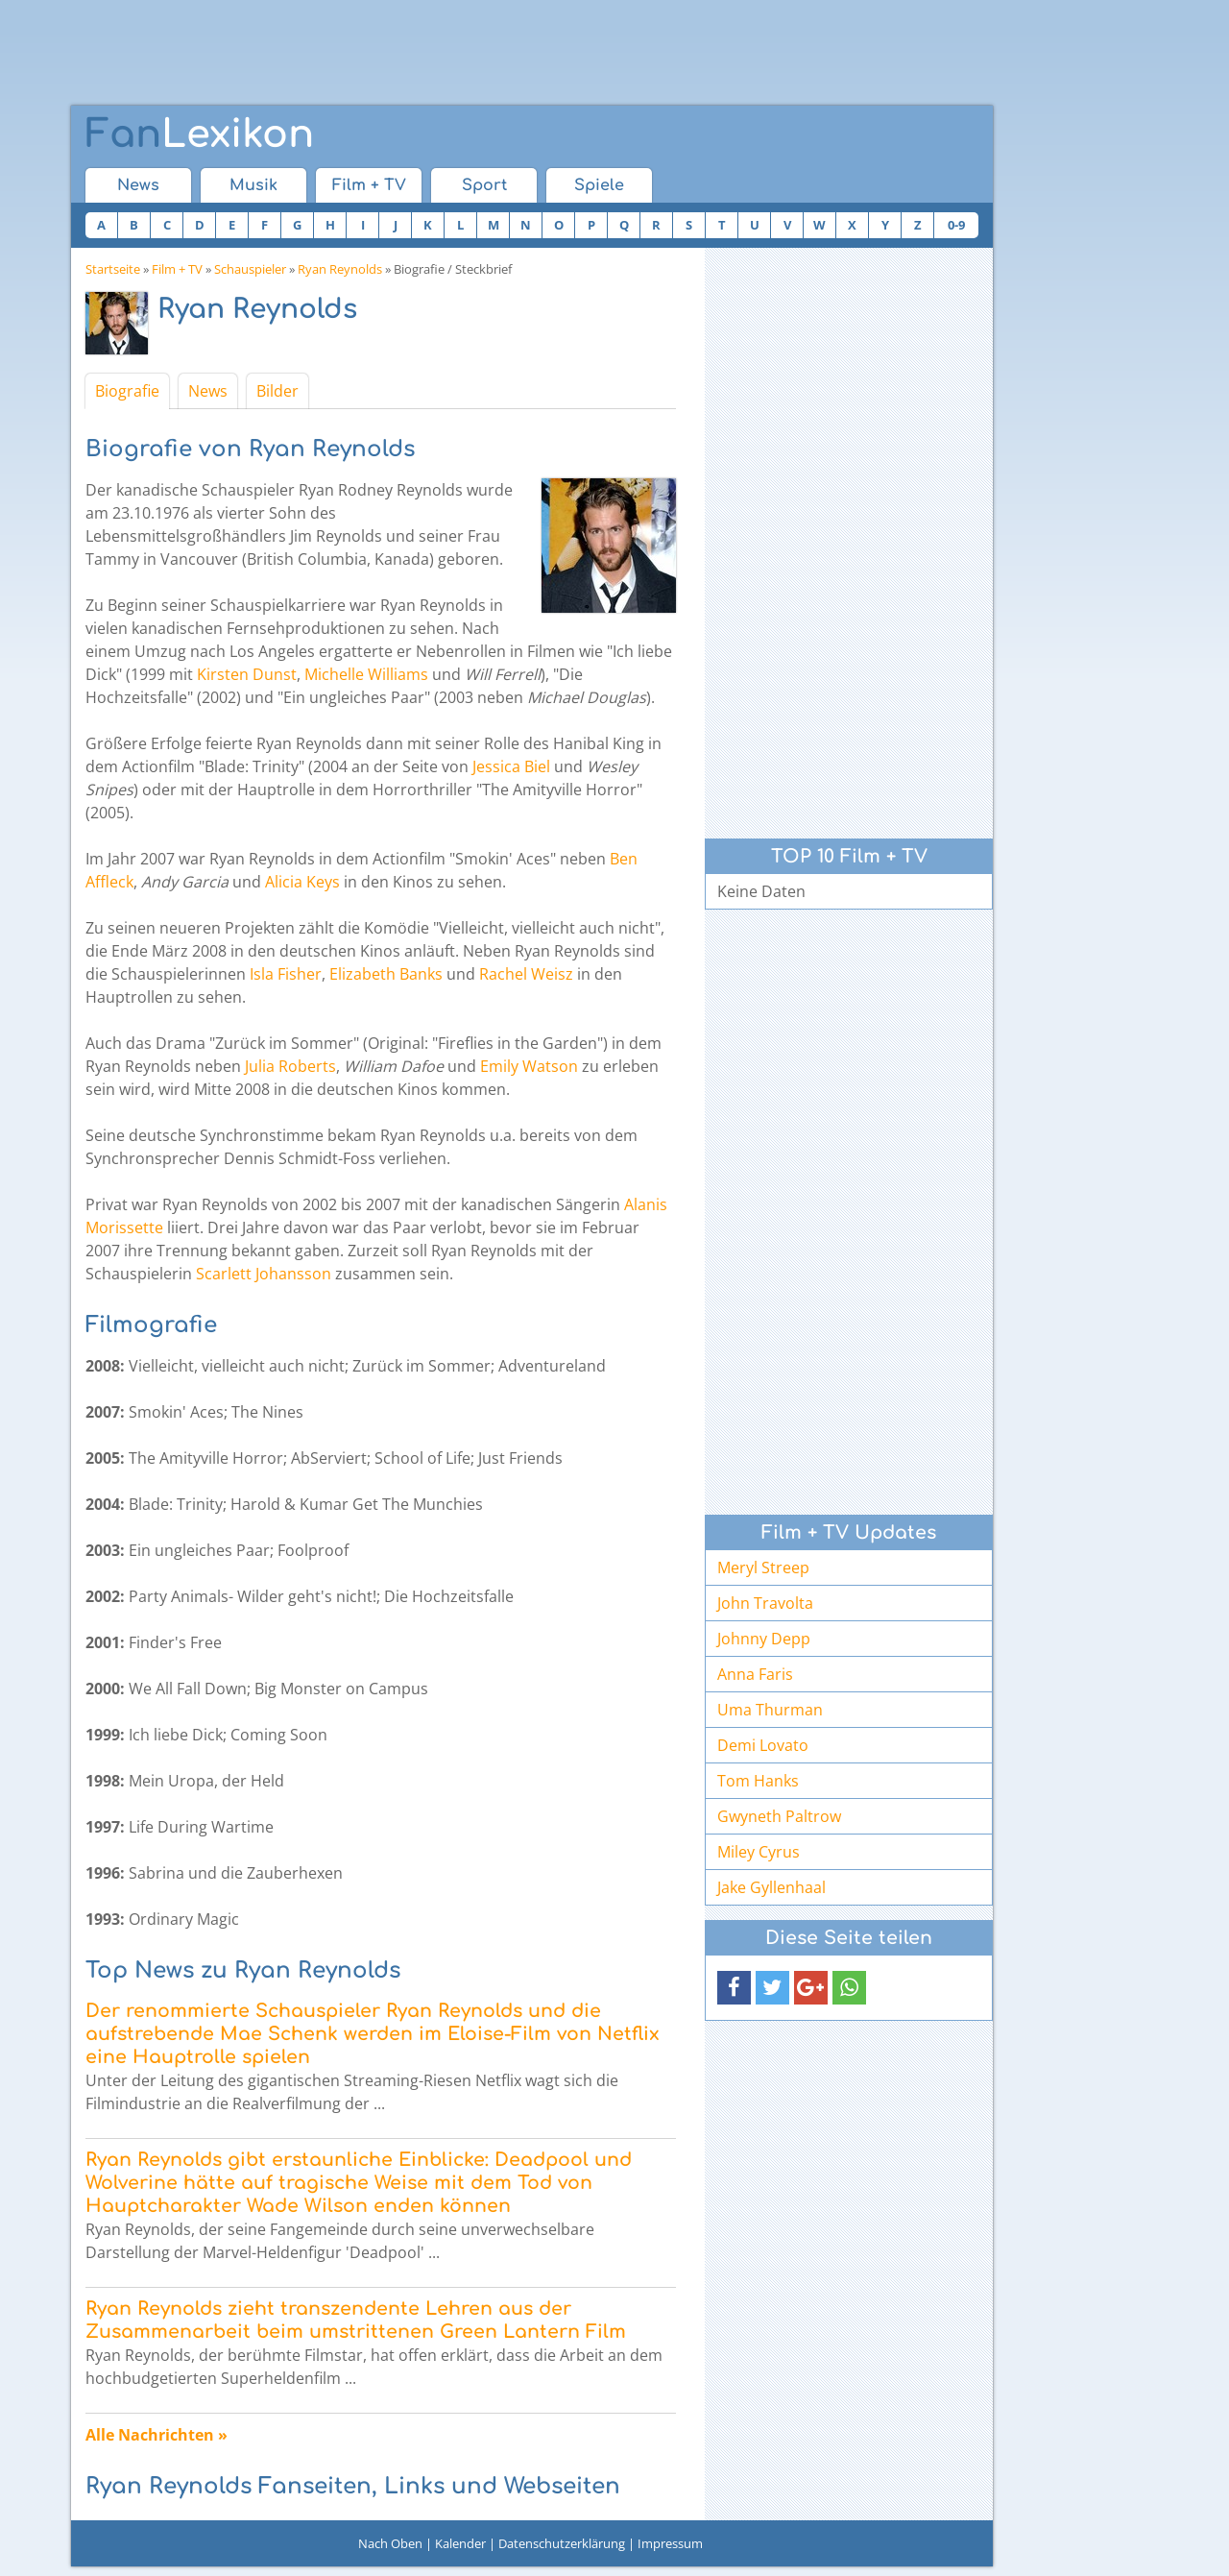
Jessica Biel (511, 766)
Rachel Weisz (526, 973)
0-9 (956, 224)
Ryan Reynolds (340, 269)
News (138, 185)
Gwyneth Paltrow (779, 1816)
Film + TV (369, 185)
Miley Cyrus (758, 1851)
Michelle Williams (366, 674)
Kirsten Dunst (247, 674)
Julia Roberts (290, 1066)
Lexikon (199, 134)
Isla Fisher (286, 973)
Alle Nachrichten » (156, 2434)
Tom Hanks (758, 1780)
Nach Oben (390, 2543)
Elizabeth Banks (386, 973)
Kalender (460, 2543)
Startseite (112, 269)
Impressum (670, 2543)
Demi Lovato (762, 1745)
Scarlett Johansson (263, 1273)
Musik (253, 185)
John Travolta (765, 1603)
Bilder (277, 390)
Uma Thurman (770, 1709)
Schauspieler (250, 269)
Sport (484, 185)
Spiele (599, 185)
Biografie (127, 390)
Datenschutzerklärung (561, 2543)
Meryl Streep (763, 1567)
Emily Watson (529, 1066)
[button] (734, 1988)
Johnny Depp (763, 1638)
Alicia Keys (302, 881)
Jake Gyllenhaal (771, 1887)
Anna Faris (755, 1674)
